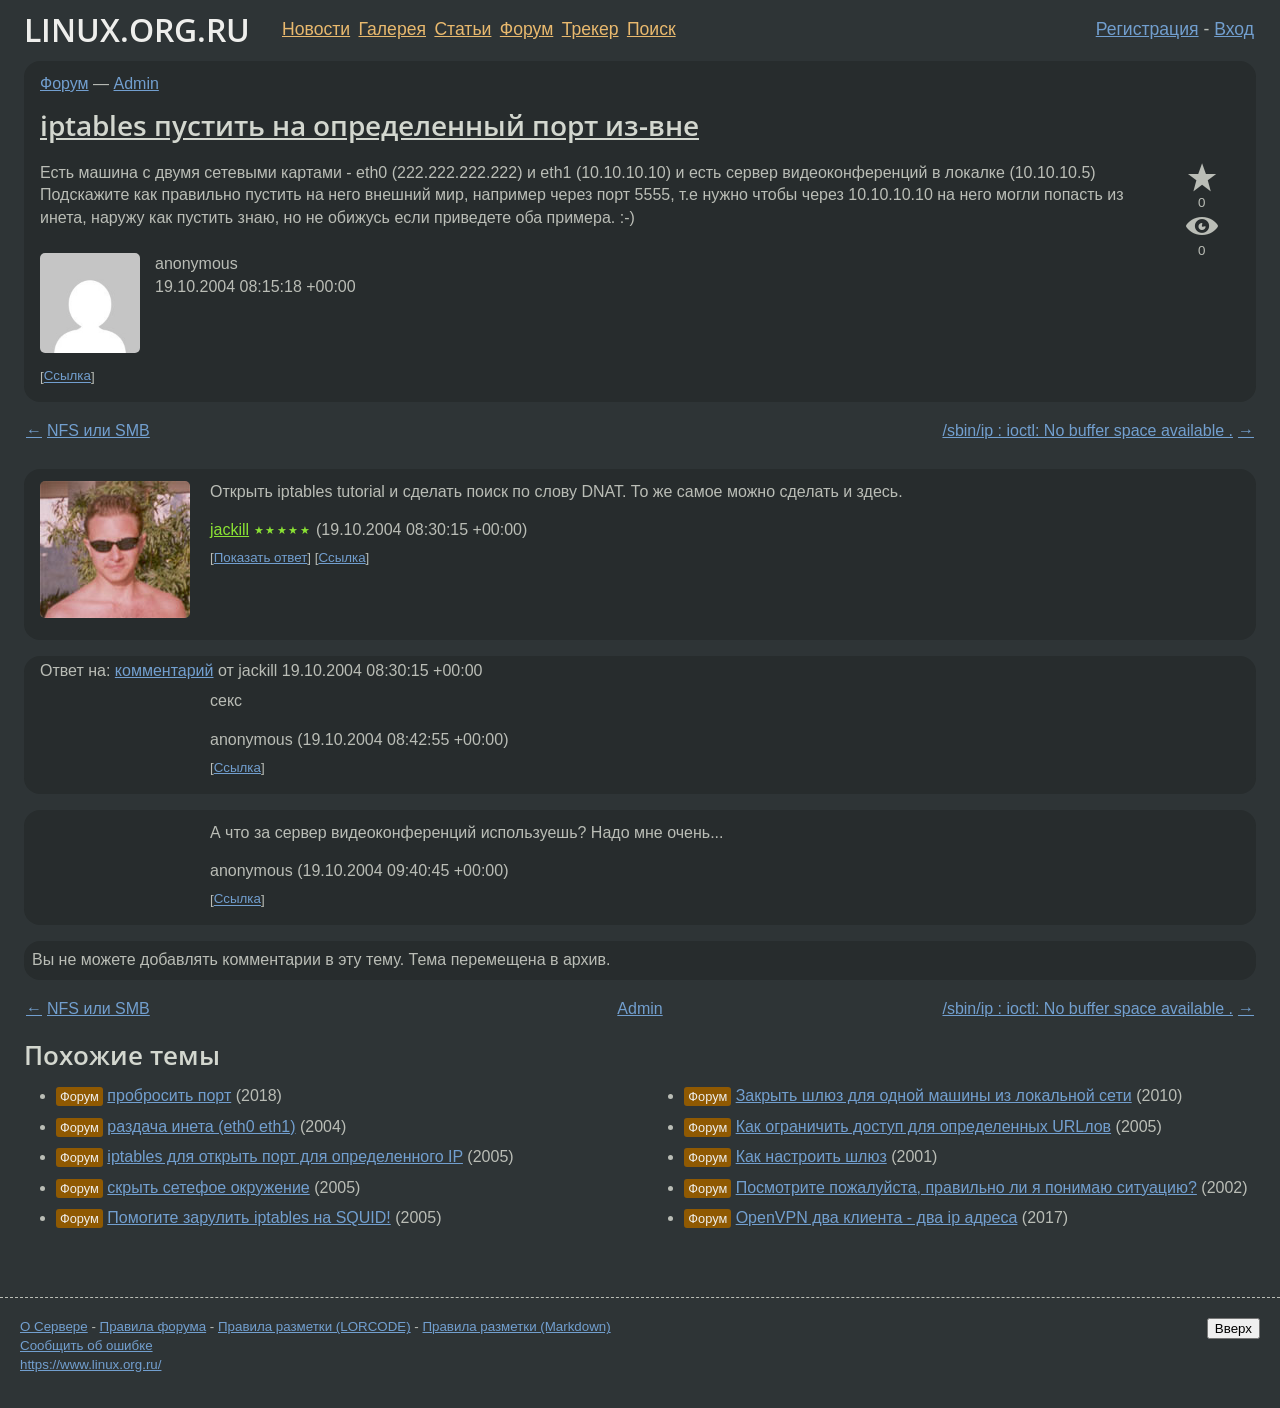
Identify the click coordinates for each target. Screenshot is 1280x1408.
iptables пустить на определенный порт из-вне (369, 125)
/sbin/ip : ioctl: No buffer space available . (1087, 430)
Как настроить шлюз (811, 1156)
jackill (229, 529)
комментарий (164, 670)
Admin (136, 83)
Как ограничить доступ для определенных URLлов (923, 1126)
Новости (316, 29)
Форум (526, 29)
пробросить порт (169, 1095)
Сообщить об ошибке (86, 1345)
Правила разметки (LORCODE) (314, 1326)
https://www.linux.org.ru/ (90, 1364)
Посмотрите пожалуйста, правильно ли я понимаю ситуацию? (966, 1187)
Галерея (392, 29)
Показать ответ (261, 557)
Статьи (462, 29)
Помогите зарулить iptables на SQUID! (248, 1217)
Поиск (651, 29)
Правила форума (153, 1326)
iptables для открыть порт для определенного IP (285, 1156)
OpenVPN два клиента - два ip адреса (877, 1217)
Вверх (1233, 1328)
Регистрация (1147, 29)
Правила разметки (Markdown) (516, 1326)
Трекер (590, 29)
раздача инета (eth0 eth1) (201, 1126)
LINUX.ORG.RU (137, 29)
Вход (1234, 29)
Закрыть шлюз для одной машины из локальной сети (934, 1095)
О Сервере (54, 1326)
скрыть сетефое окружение (208, 1187)
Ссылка (67, 376)
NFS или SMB (98, 430)
